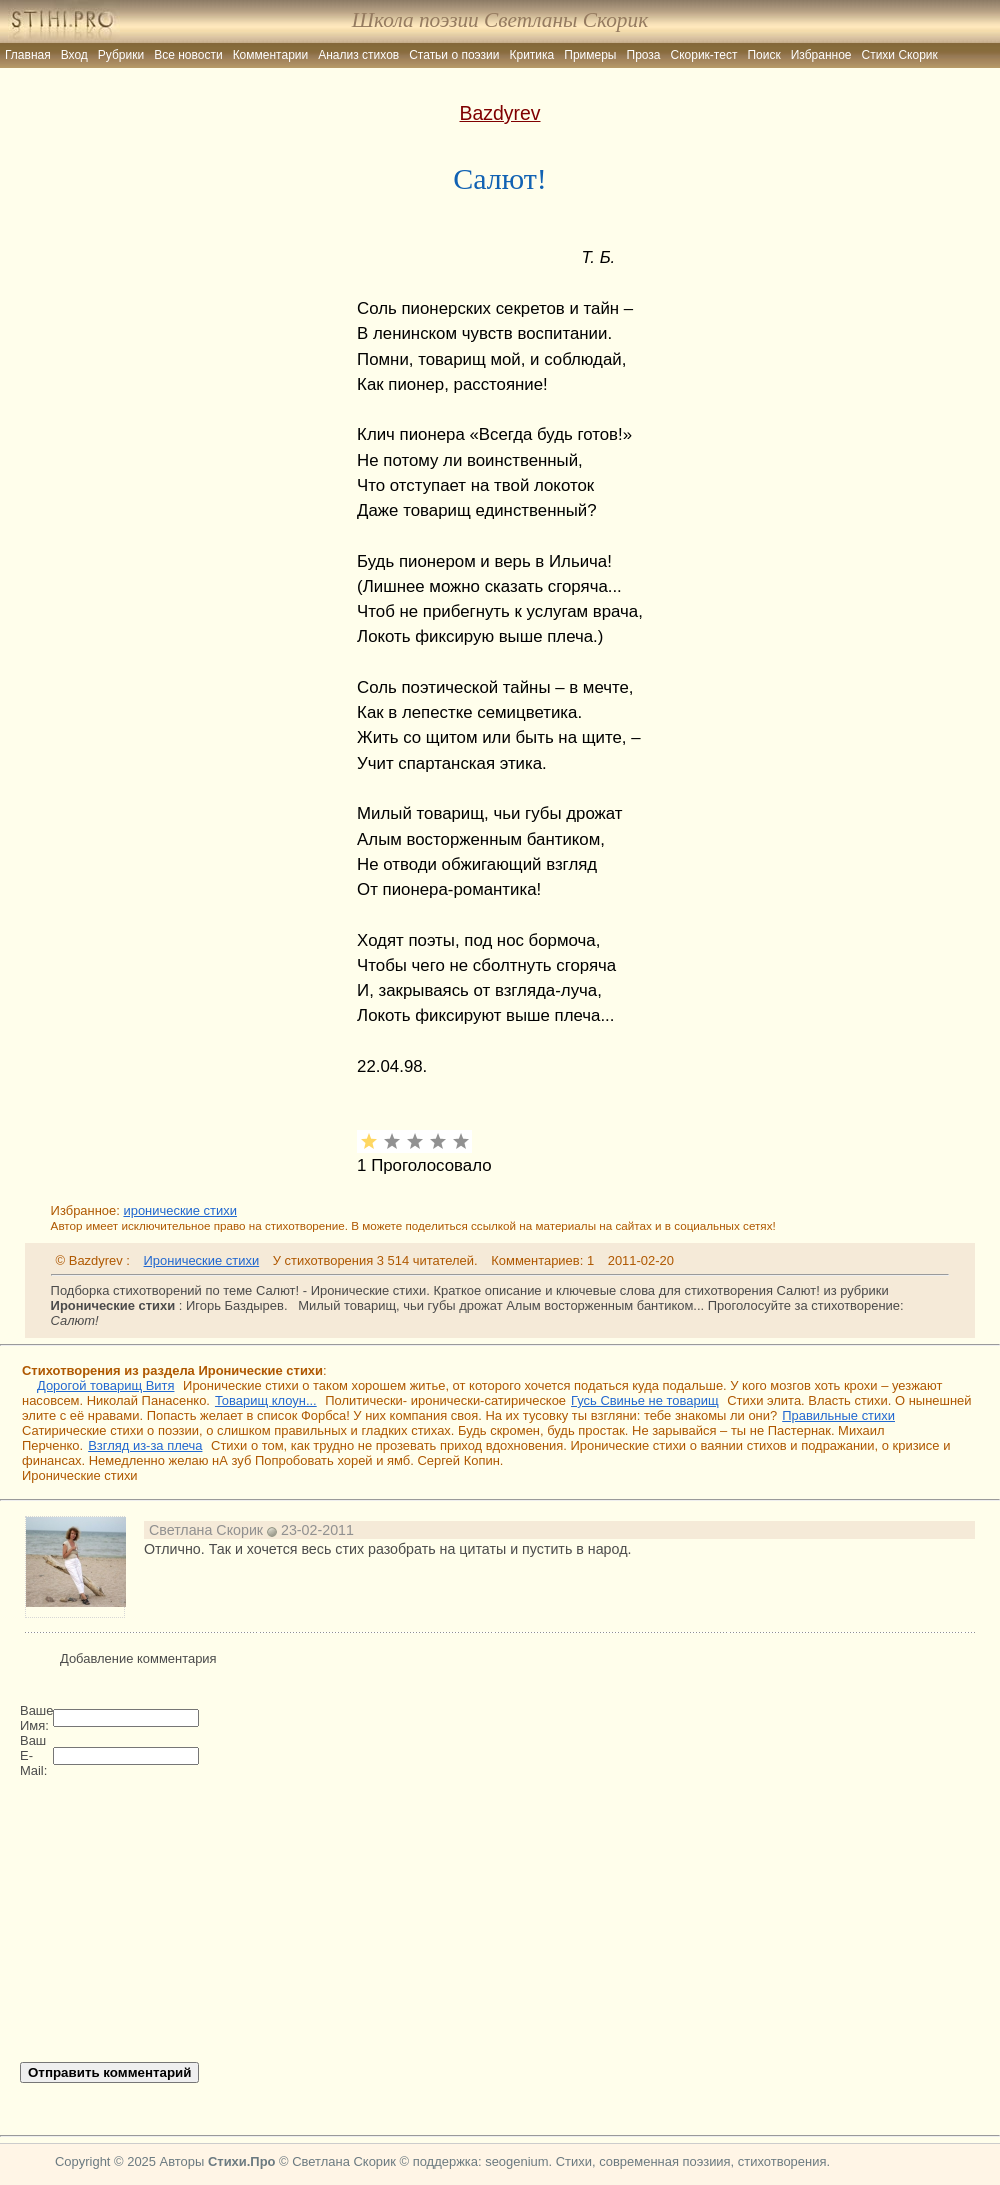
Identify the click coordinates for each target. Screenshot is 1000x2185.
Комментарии (271, 55)
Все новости (188, 55)
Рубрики (121, 55)
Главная (28, 55)
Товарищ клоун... (266, 1400)
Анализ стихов (358, 55)
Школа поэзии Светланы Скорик (500, 20)
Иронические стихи (202, 1260)
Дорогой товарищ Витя (105, 1385)
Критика (532, 55)
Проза (644, 55)
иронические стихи (180, 1210)
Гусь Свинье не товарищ (644, 1400)
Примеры (590, 55)
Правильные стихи (838, 1415)
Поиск (763, 55)
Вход (74, 55)
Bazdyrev (499, 113)
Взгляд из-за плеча (145, 1445)
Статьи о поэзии (454, 55)
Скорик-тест (704, 55)
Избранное (821, 55)
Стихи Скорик (900, 55)
